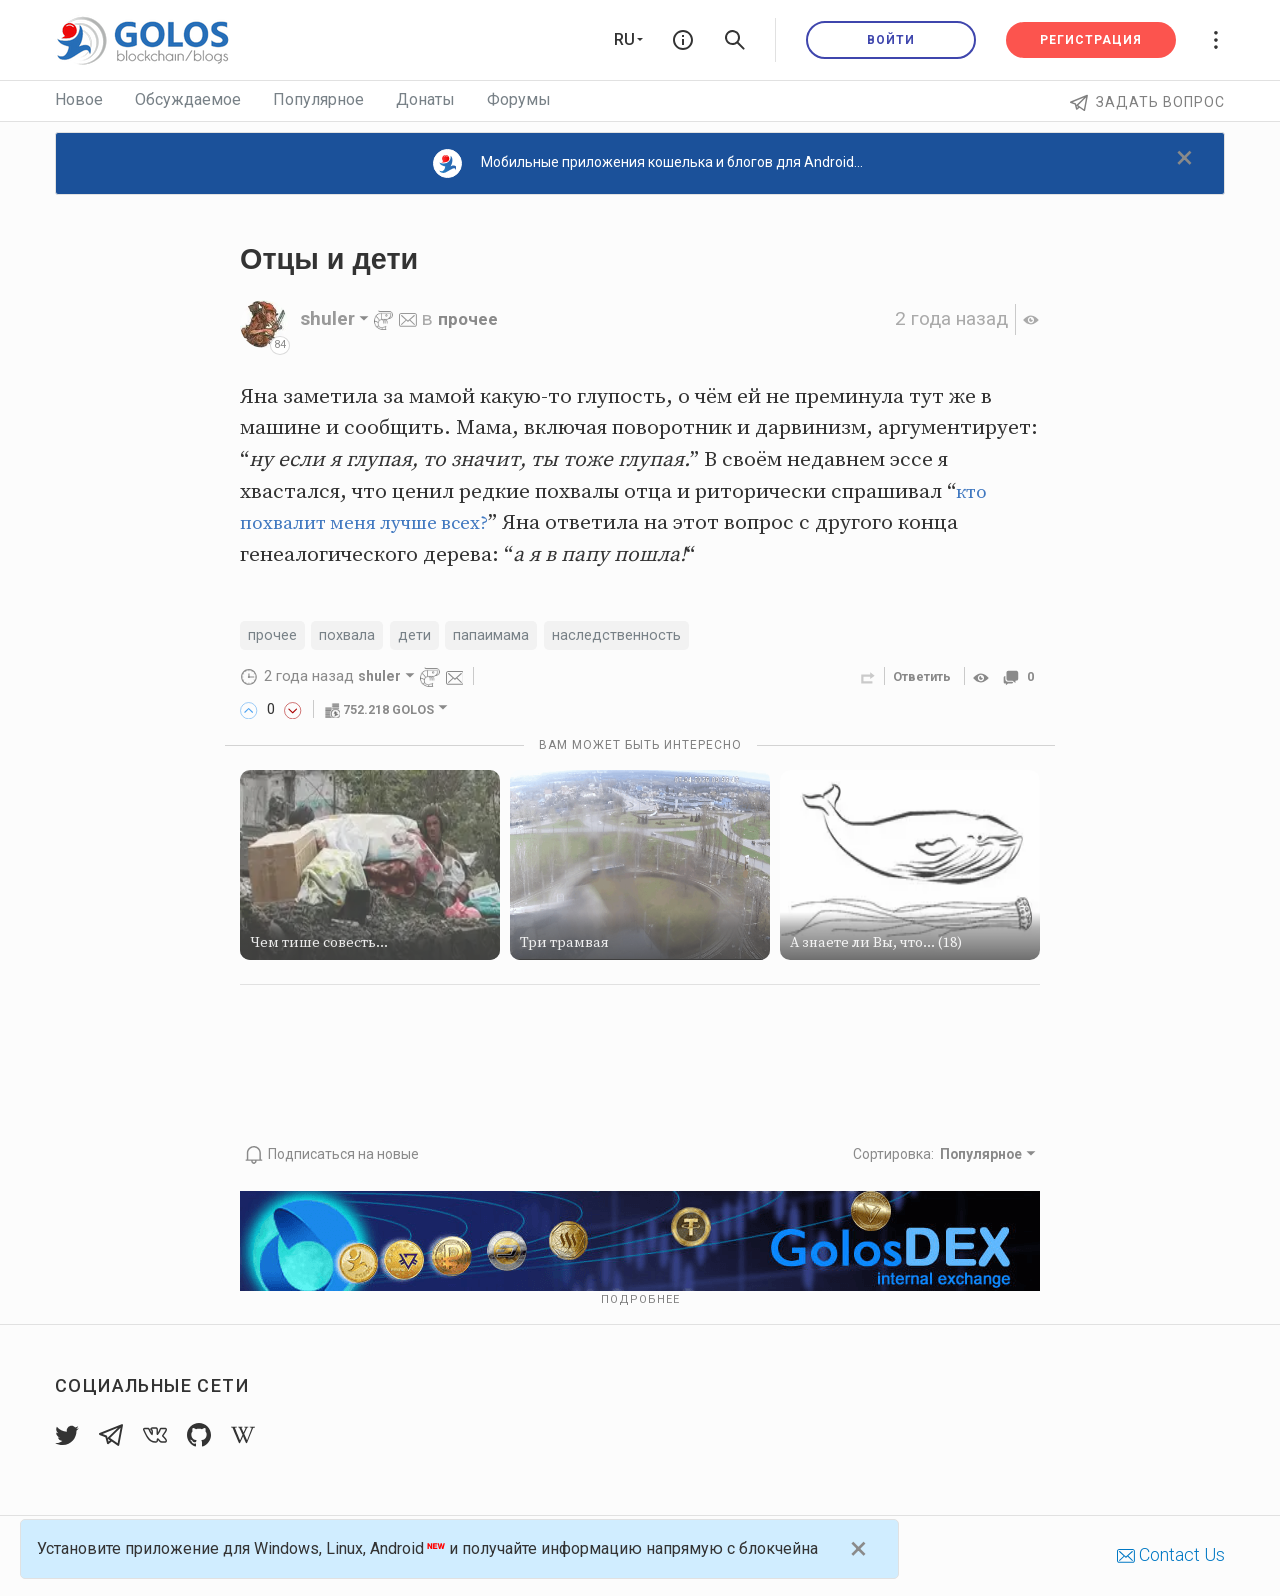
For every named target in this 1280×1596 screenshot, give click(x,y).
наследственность (639, 636)
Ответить (916, 679)
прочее (471, 318)
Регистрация (1091, 40)
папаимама (505, 636)
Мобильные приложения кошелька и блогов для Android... (648, 163)
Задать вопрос (1147, 102)
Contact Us (1171, 1555)
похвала (353, 636)
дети (424, 636)
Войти (891, 40)
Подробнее (640, 1299)
